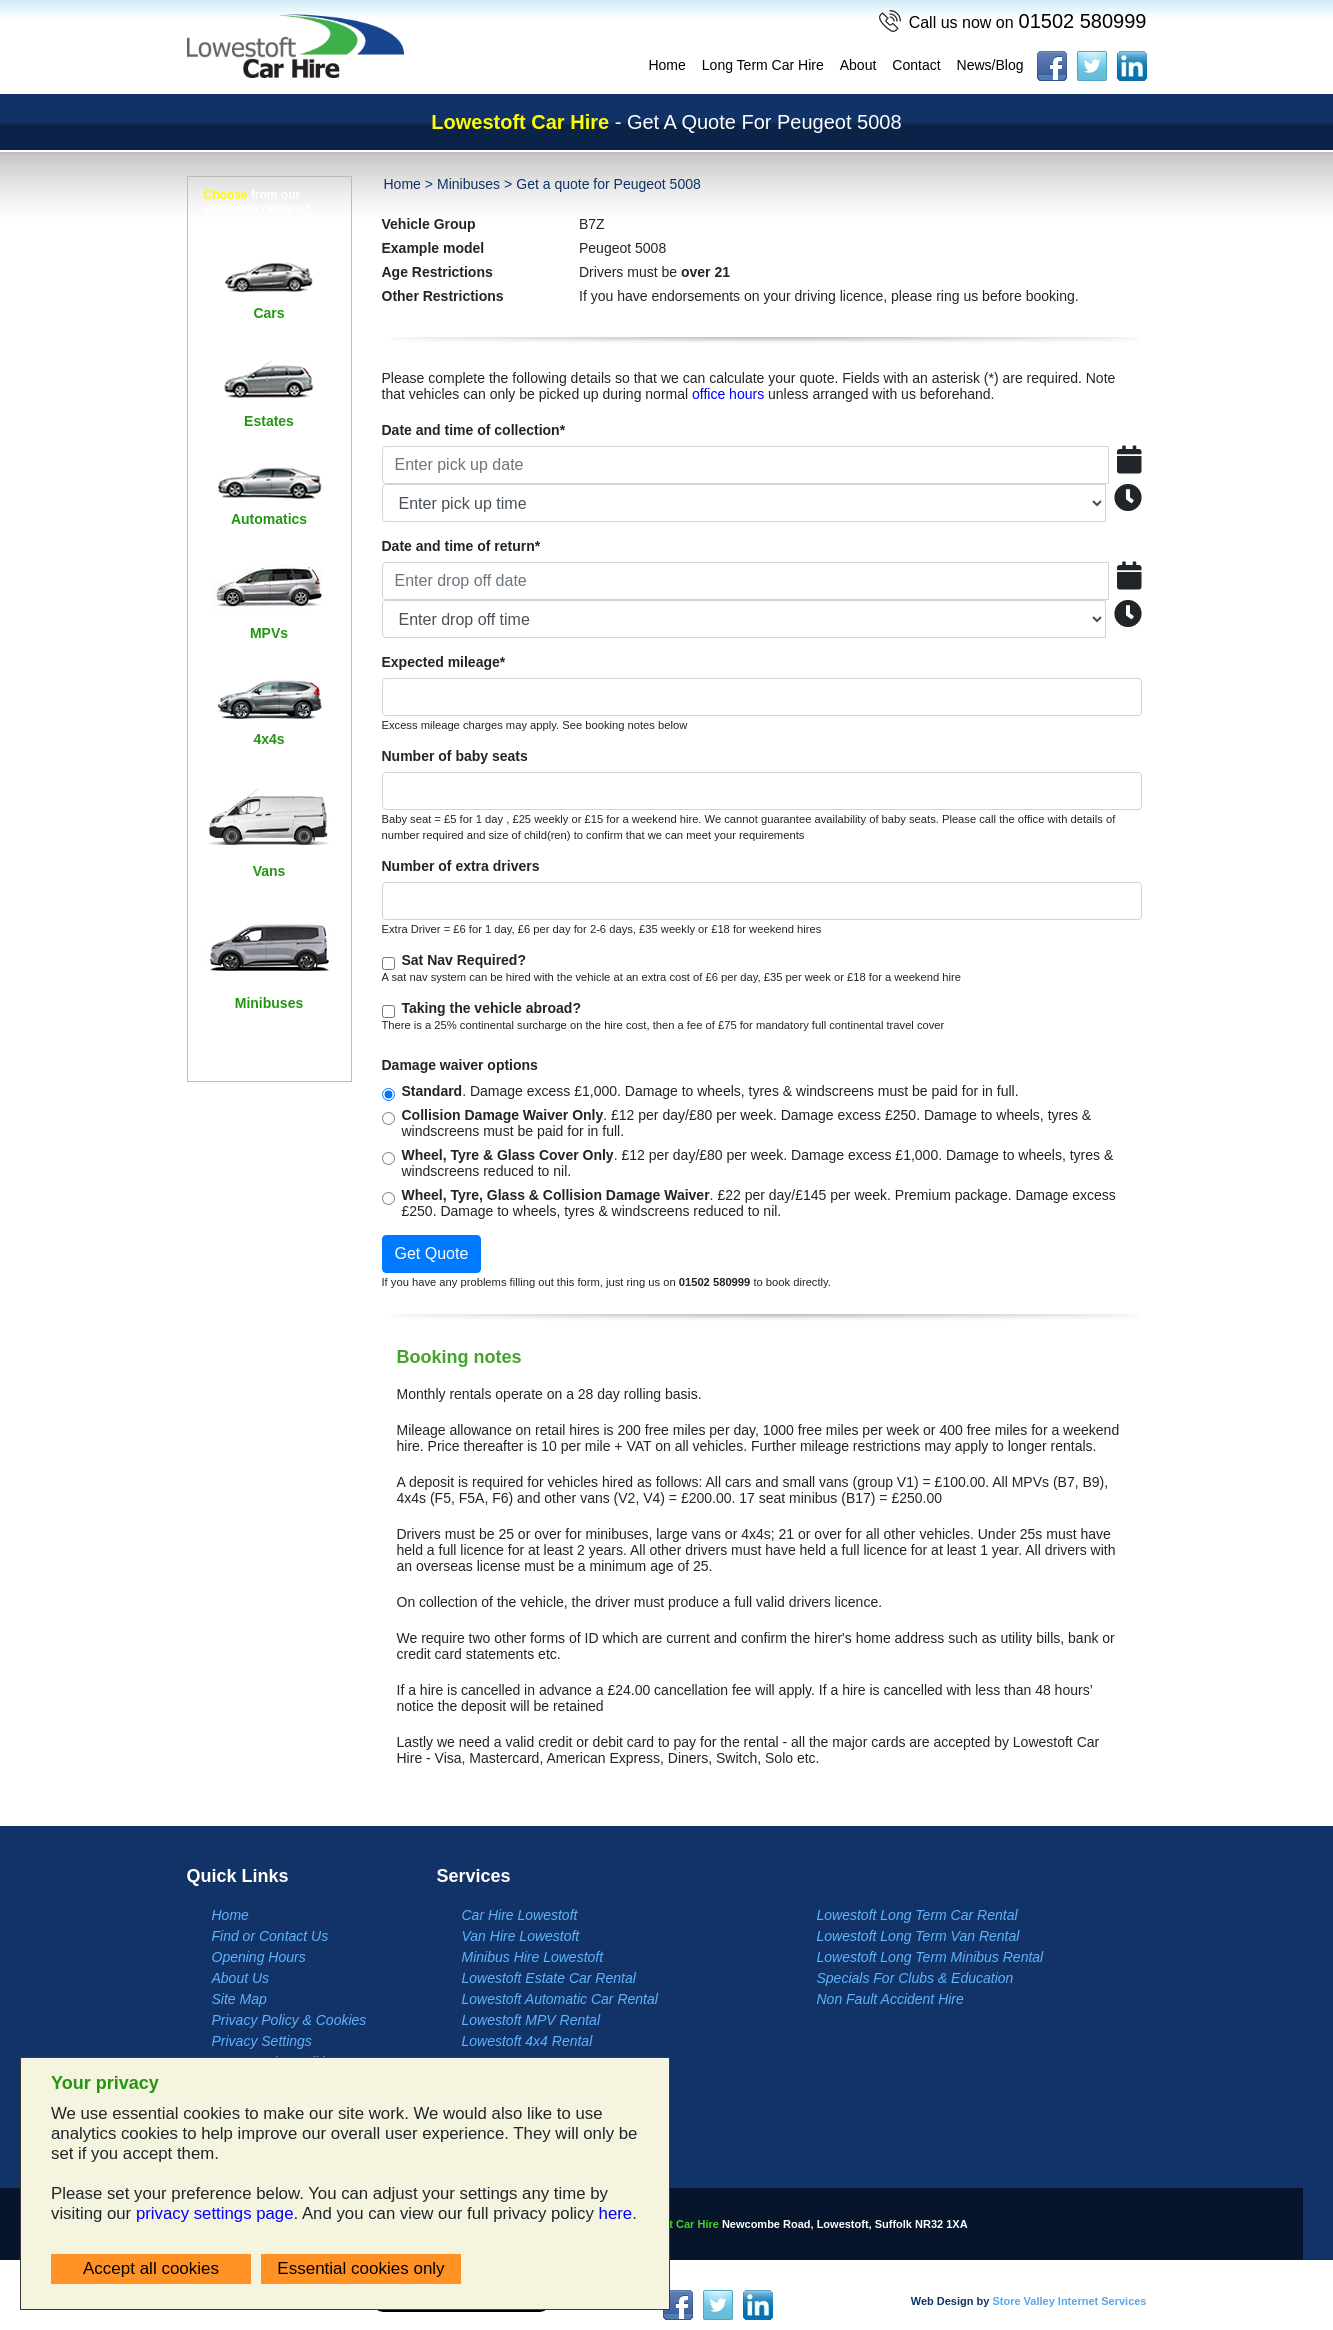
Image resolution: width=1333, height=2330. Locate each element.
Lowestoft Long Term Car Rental (917, 1915)
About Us (241, 1978)
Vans (269, 871)
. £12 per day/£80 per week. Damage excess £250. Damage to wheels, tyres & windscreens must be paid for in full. (747, 1123)
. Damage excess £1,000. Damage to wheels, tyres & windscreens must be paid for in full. (710, 1091)
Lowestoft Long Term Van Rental (918, 1936)
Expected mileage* (444, 662)
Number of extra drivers (461, 866)
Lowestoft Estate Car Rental (549, 1978)
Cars (268, 313)
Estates (269, 421)
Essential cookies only (360, 2268)
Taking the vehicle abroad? (491, 1008)
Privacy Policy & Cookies (289, 2020)
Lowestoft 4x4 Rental (527, 2041)
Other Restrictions (443, 296)
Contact (916, 65)
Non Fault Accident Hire (890, 1999)
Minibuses (269, 1003)
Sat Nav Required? (464, 960)
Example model (433, 248)
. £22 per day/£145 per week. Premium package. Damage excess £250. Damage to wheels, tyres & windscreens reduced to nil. (759, 1203)
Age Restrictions (437, 272)
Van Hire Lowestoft (521, 1936)
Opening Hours (259, 1957)
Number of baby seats (455, 756)
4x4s (268, 739)
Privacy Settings (262, 2041)
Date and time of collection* (474, 430)
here (616, 2213)
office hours (728, 394)
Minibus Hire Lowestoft (533, 1957)
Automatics (269, 519)
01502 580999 (1028, 21)
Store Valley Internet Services (1069, 2301)
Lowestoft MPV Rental (531, 2020)
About (858, 65)
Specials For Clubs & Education (915, 1978)
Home (666, 65)
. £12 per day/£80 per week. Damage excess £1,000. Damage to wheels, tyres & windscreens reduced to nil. (758, 1163)
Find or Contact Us (270, 1936)
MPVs (269, 633)
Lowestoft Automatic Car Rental (560, 1999)
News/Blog (990, 65)
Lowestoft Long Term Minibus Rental (930, 1957)
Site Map (239, 1999)
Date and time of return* (461, 546)
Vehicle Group (429, 224)
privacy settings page (215, 2213)
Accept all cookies (151, 2268)
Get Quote (432, 1253)
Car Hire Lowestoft (520, 1915)
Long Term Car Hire (763, 65)
